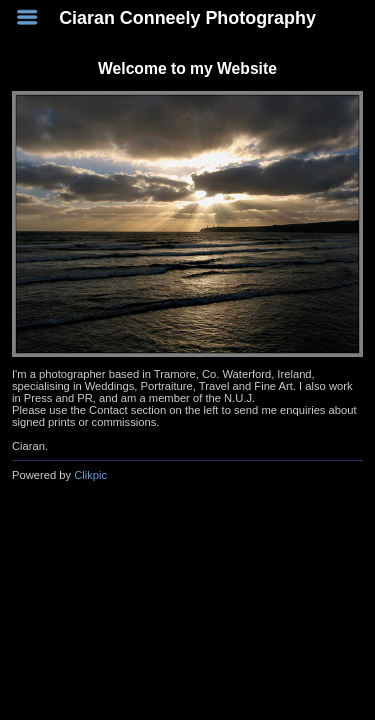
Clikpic (90, 475)
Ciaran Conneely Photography (187, 18)
